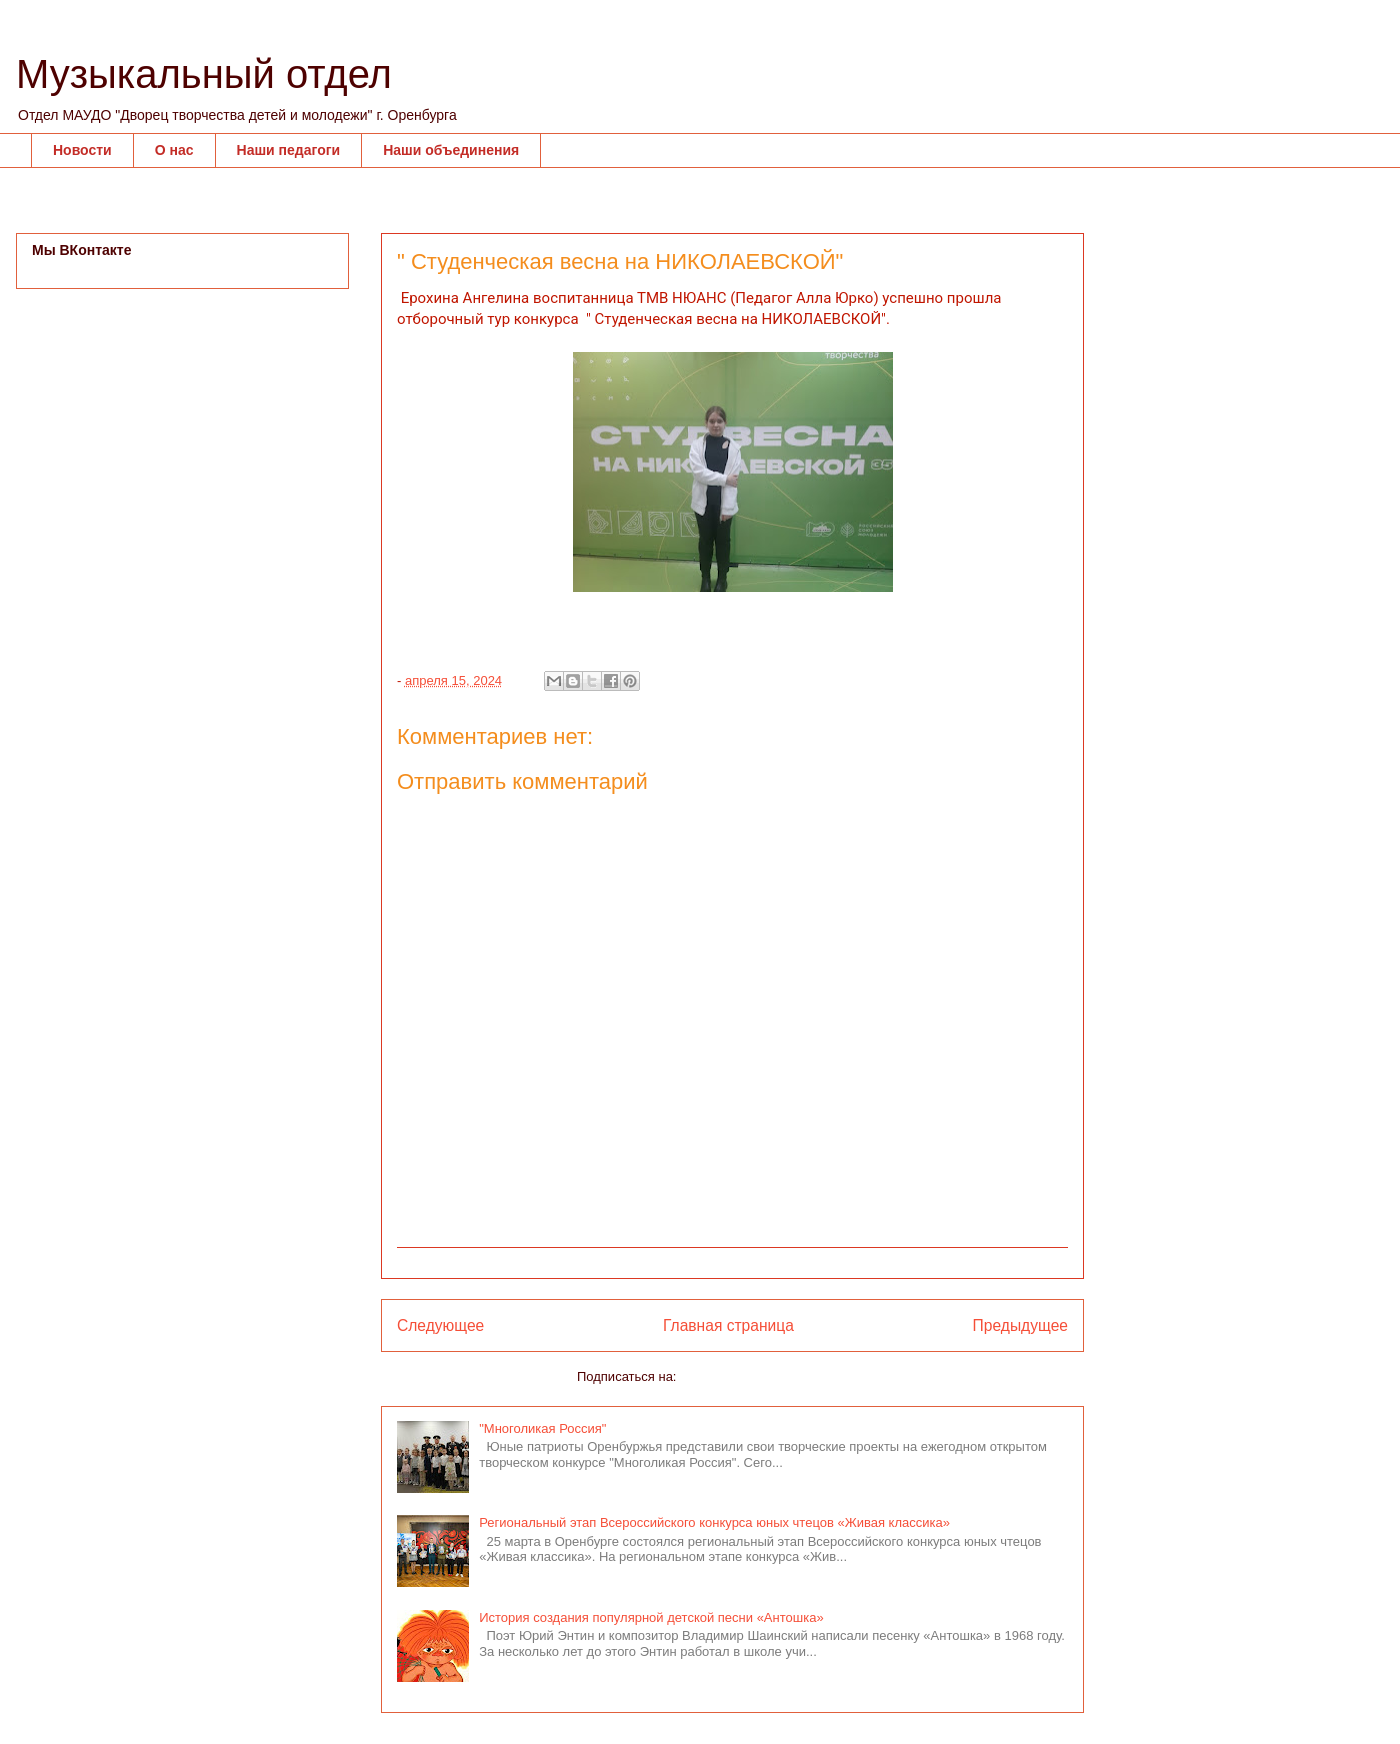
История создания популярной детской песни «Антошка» (651, 1617)
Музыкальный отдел (204, 74)
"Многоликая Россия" (542, 1428)
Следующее (440, 1325)
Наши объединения (451, 150)
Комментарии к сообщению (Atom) (784, 1376)
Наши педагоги (289, 150)
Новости (82, 150)
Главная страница (728, 1325)
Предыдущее (1020, 1325)
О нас (174, 150)
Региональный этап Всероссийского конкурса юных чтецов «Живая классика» (714, 1522)
